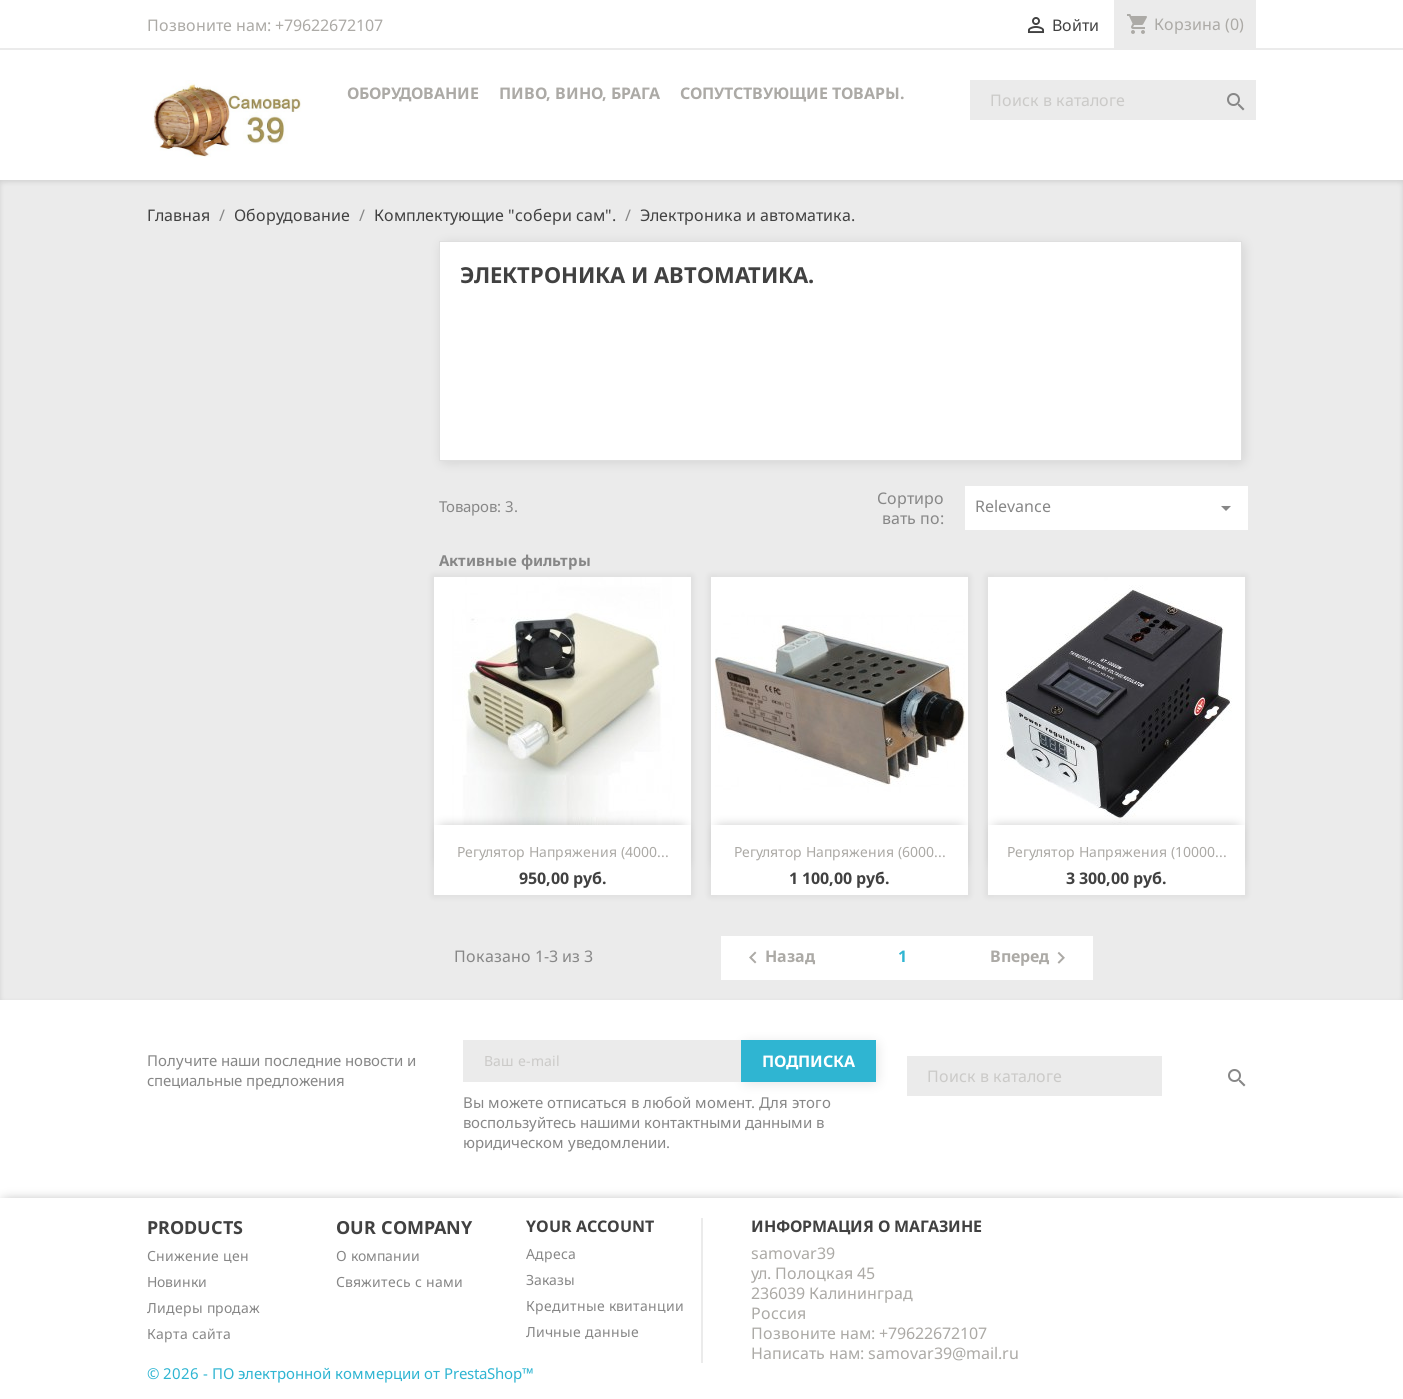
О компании (378, 1255)
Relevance (1106, 507)
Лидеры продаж (203, 1307)
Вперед (1031, 958)
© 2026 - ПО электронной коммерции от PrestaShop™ (340, 1373)
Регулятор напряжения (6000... (840, 851)
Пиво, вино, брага (579, 93)
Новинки (177, 1281)
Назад (778, 958)
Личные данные (582, 1331)
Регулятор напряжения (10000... (1117, 851)
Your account (590, 1226)
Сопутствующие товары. (792, 93)
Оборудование (413, 93)
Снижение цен (198, 1255)
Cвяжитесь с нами (399, 1281)
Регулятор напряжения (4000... (563, 851)
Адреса (551, 1253)
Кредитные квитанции (605, 1305)
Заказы (550, 1279)
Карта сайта (189, 1333)
